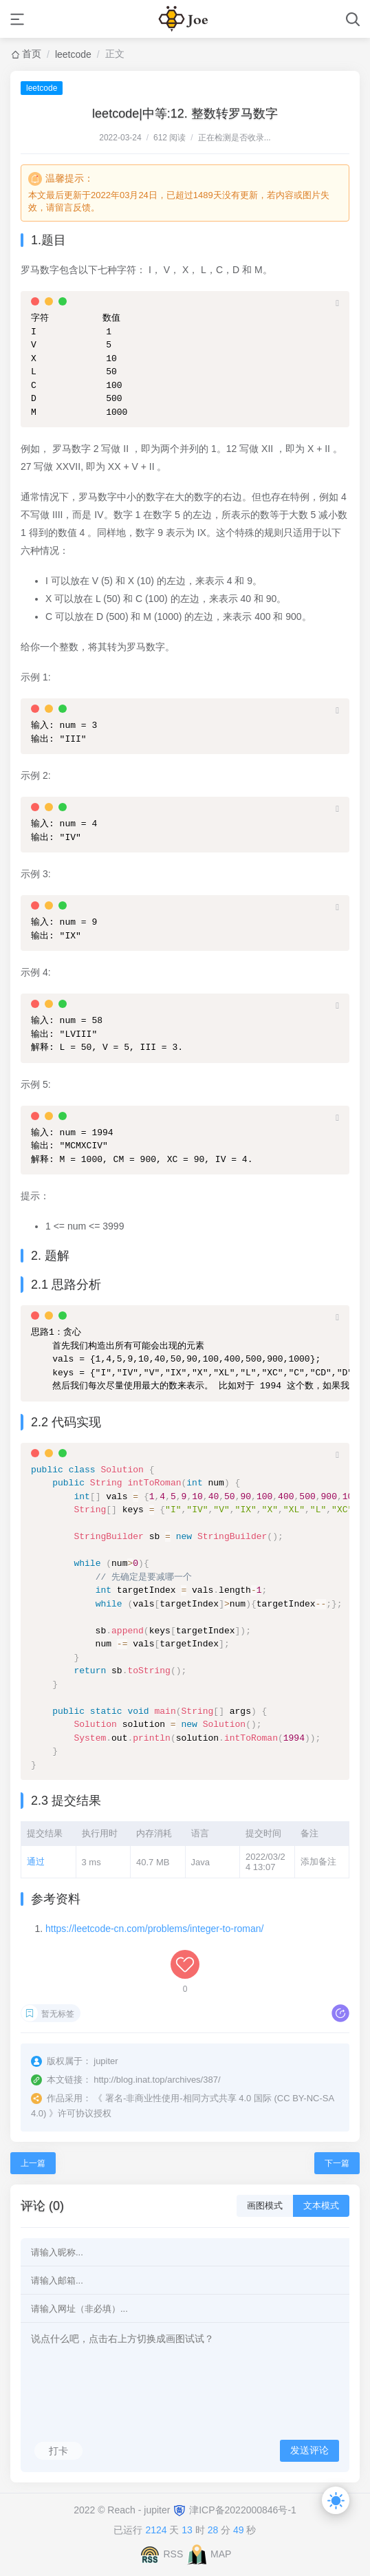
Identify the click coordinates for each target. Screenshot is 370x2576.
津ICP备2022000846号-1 (242, 2509)
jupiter (158, 2509)
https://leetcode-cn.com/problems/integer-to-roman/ (154, 1928)
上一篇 (33, 2163)
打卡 (58, 2450)
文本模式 (321, 2205)
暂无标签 (57, 2014)
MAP (220, 2553)
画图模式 (265, 2205)
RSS (173, 2553)
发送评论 (309, 2450)
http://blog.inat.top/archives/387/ (157, 2079)
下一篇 (337, 2163)
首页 (31, 53)
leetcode (73, 54)
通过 (36, 1861)
